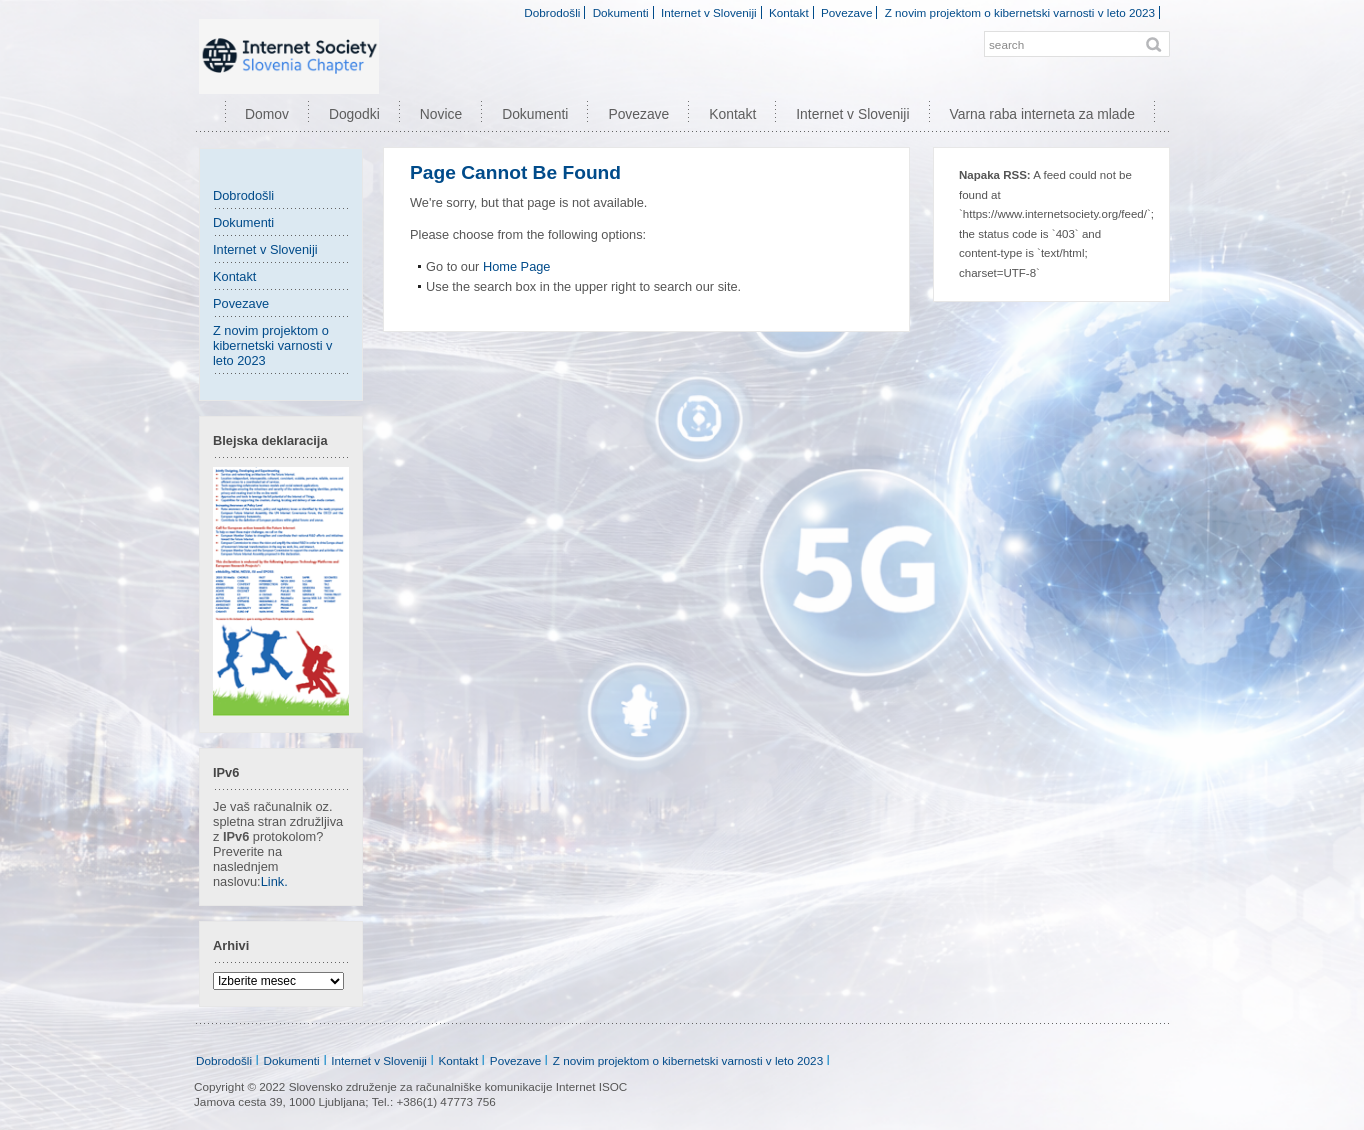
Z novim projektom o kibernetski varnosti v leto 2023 (1020, 12)
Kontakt (789, 12)
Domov (267, 114)
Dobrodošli (552, 12)
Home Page (517, 266)
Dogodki (354, 114)
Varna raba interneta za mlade (1042, 114)
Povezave (846, 12)
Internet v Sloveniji (709, 12)
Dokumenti (621, 12)
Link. (274, 881)
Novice (441, 114)
